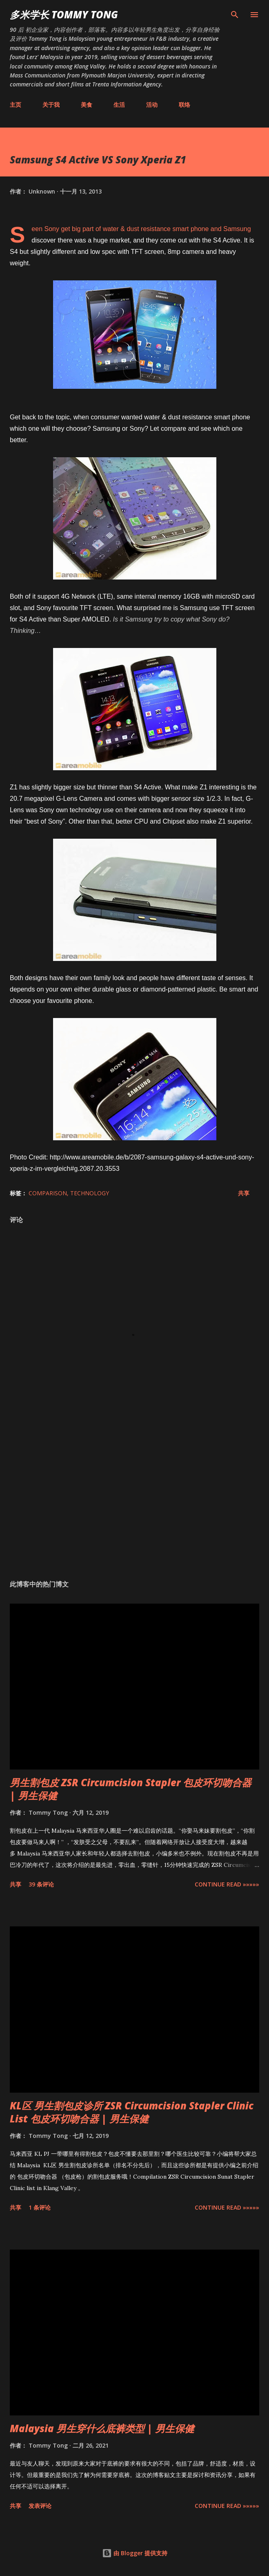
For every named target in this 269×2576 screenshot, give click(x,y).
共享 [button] (243, 1193)
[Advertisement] (134, 1496)
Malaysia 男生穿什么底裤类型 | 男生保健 (102, 2428)
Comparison (48, 1193)
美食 (86, 104)
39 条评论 (41, 1884)
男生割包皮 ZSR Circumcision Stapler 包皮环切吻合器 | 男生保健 (130, 1789)
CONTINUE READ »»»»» (227, 1884)
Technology (89, 1193)
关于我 (51, 104)
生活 (119, 104)
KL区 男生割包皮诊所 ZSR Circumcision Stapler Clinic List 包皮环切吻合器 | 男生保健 (131, 2112)
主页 (15, 104)
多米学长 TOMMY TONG (64, 14)
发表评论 (40, 2506)
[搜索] (235, 15)
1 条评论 (40, 2207)
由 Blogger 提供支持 (134, 2553)
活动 (152, 104)
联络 (184, 104)
